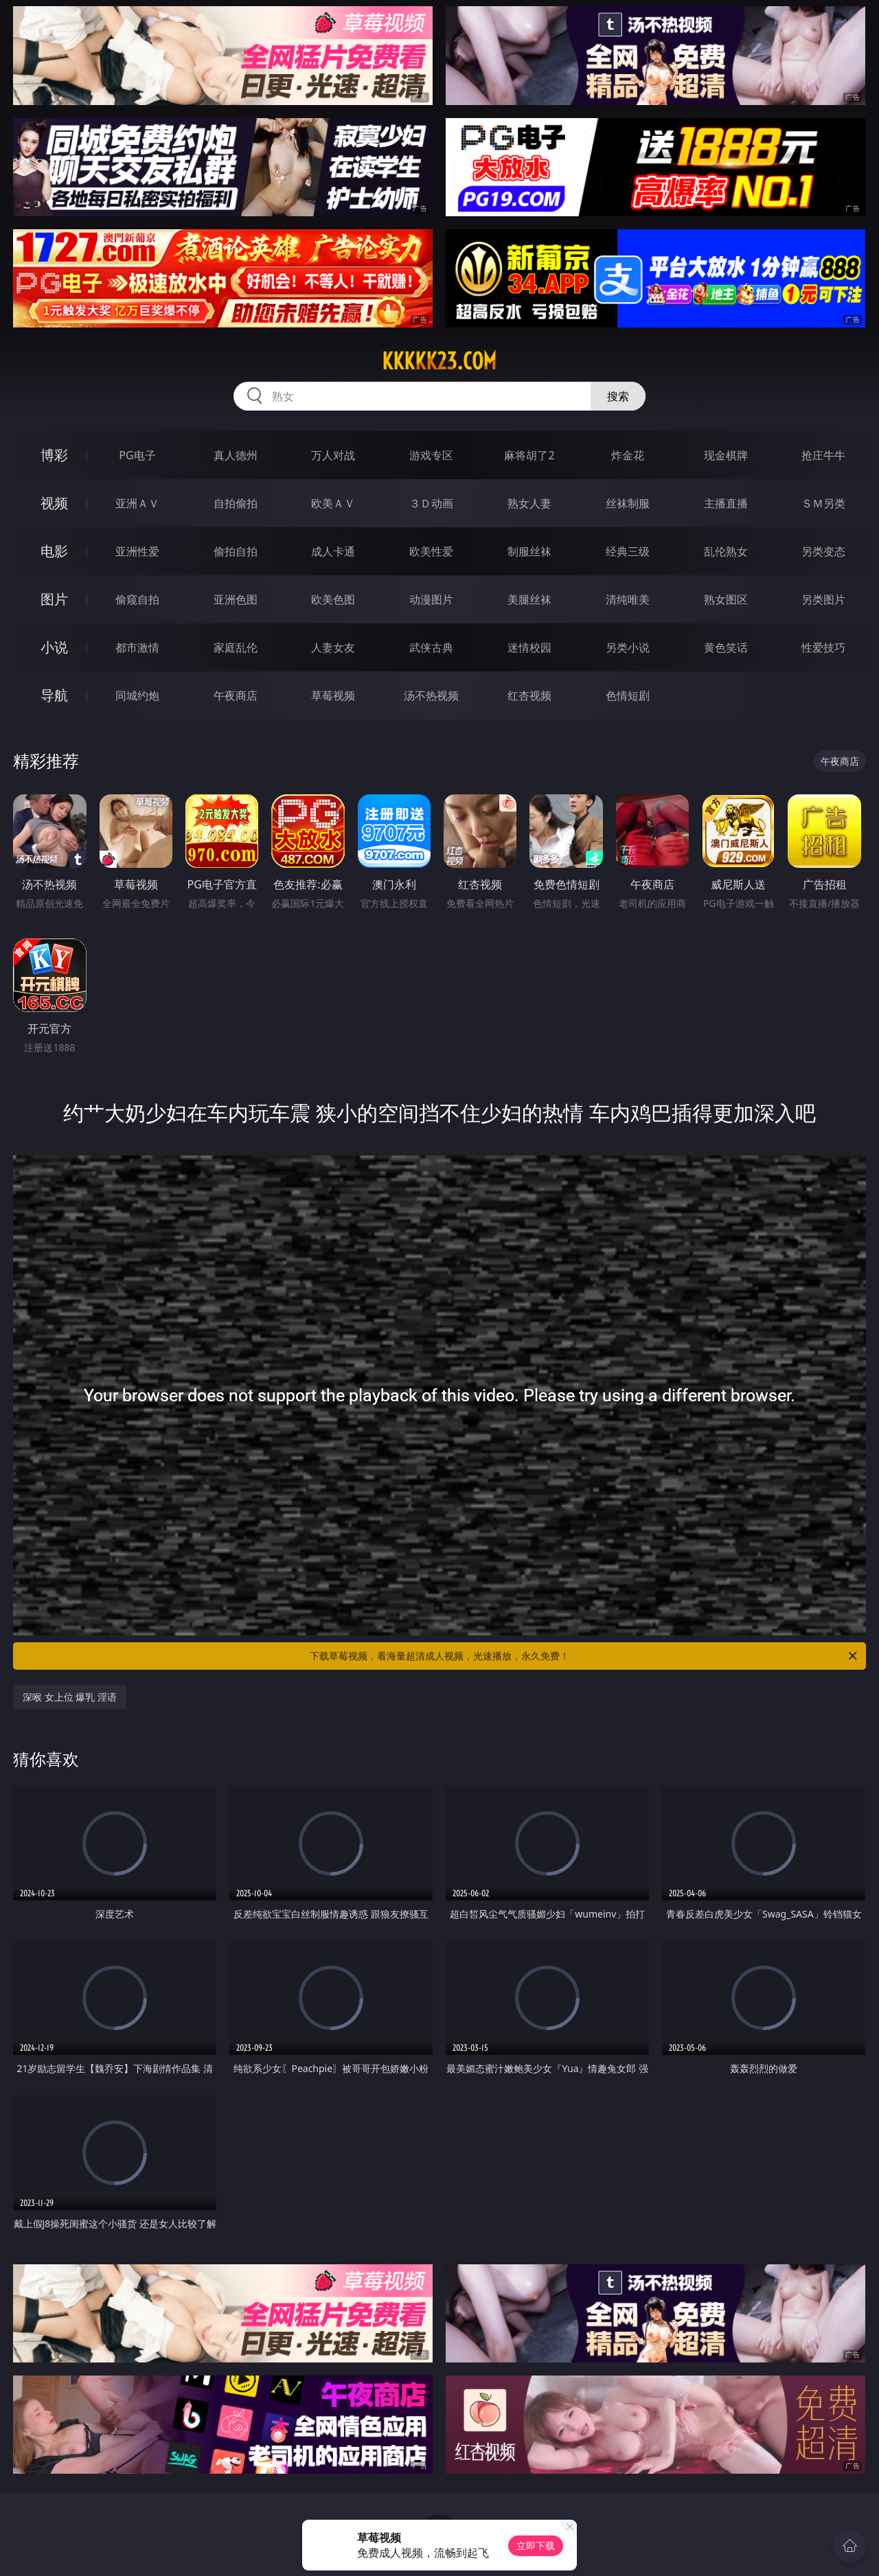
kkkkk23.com (439, 361)
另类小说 (628, 647)
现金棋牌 (726, 455)
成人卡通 (333, 551)
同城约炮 (137, 695)
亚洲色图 (236, 599)
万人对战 (333, 455)
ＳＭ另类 (823, 503)
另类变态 (823, 551)
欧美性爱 (431, 551)
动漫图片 (431, 599)
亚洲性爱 (137, 551)
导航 (54, 695)
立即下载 (535, 2545)
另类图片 (823, 599)
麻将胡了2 (529, 455)
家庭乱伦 (236, 647)
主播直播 (726, 503)
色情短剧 (628, 695)
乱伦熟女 (726, 551)
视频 (54, 503)
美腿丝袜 (529, 599)
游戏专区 (431, 455)
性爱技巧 (823, 647)
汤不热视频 (431, 695)
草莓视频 (333, 695)
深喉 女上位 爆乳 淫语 (70, 1696)
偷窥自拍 (137, 599)
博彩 (54, 455)
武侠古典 (431, 647)
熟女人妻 (529, 503)
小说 (54, 647)
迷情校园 (529, 647)
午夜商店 (236, 695)
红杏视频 (529, 695)
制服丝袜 (529, 551)
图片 (54, 599)
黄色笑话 (726, 647)
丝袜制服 (628, 503)
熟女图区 (726, 599)
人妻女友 (333, 647)
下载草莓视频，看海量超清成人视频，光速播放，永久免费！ (584, 1656)
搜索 (618, 396)
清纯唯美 (628, 599)
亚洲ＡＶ (137, 503)
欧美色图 (333, 599)
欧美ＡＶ (333, 503)
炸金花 (627, 455)
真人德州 (236, 455)
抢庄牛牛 (823, 455)
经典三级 (628, 551)
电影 (54, 551)
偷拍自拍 (236, 551)
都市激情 (137, 647)
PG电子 (137, 455)
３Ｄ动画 (431, 503)
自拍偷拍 (236, 503)
